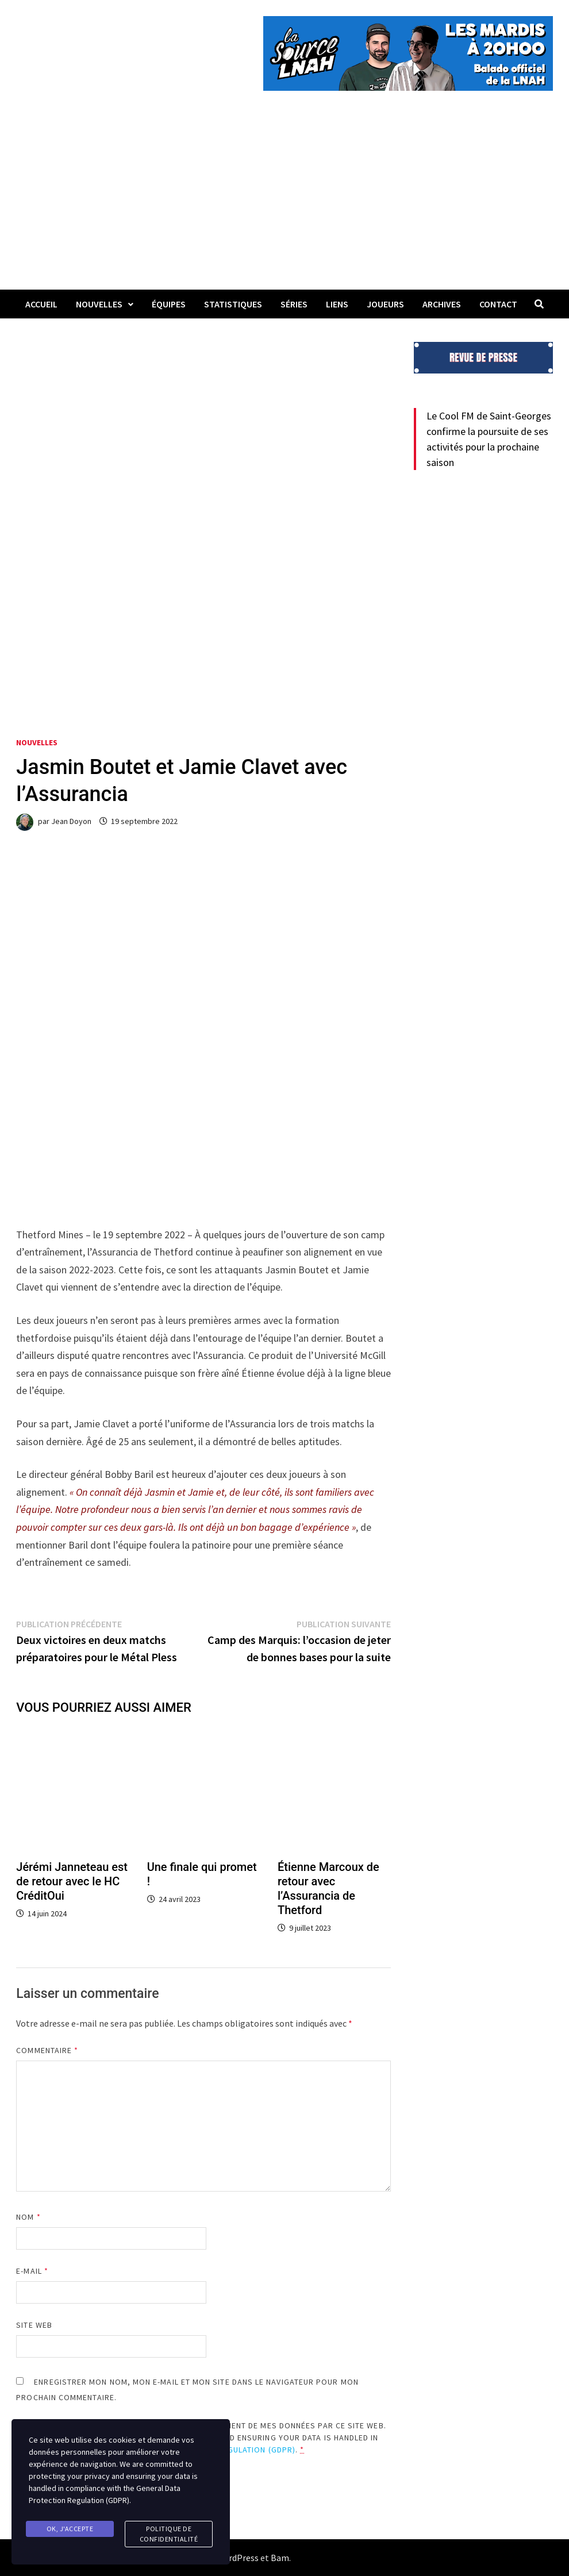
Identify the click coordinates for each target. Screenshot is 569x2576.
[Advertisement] (284, 203)
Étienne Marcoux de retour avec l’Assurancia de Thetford (328, 1888)
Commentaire (47, 2050)
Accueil (41, 304)
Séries (293, 304)
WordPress (237, 2557)
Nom (28, 2217)
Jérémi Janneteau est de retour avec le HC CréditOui (72, 1881)
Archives (441, 304)
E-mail (32, 2271)
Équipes (169, 304)
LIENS (337, 304)
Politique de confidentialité (169, 2533)
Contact (498, 304)
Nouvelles (99, 304)
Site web (34, 2325)
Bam (280, 2557)
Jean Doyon (71, 821)
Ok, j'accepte (70, 2528)
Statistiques (233, 304)
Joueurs (385, 304)
